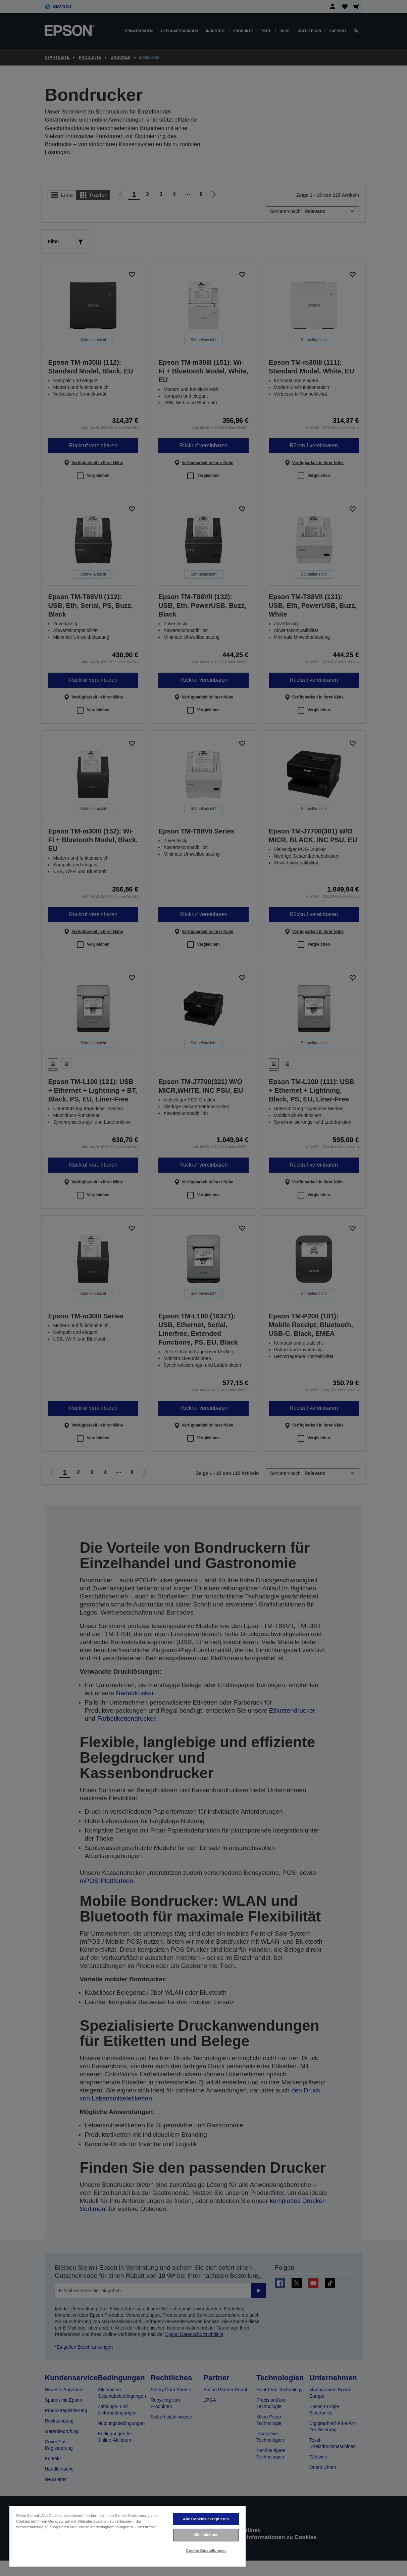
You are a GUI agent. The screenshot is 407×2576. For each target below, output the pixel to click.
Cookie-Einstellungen (206, 2550)
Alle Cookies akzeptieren (206, 2519)
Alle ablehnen (205, 2535)
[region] (127, 2536)
